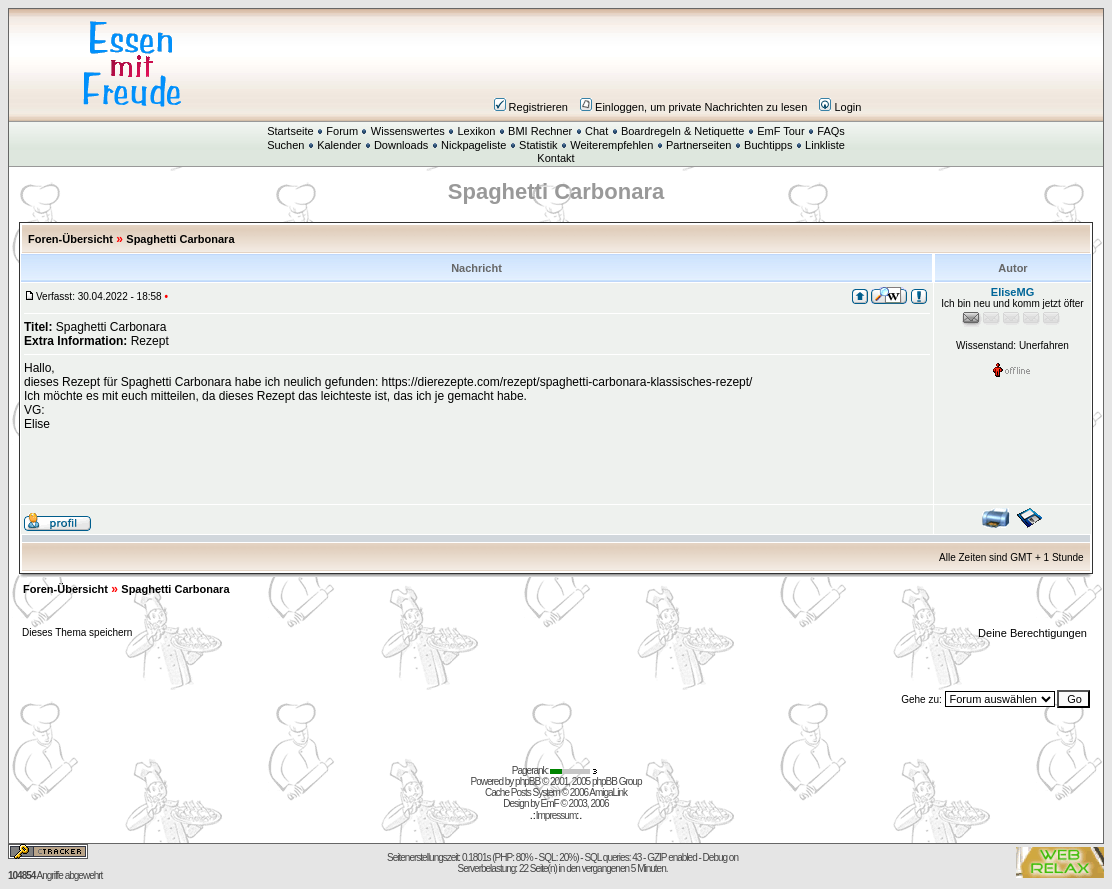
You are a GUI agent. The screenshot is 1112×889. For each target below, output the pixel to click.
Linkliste (825, 145)
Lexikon (476, 131)
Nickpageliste (473, 145)
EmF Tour (780, 131)
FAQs (831, 131)
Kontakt (555, 158)
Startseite (290, 131)
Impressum (556, 815)
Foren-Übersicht (70, 239)
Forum (342, 131)
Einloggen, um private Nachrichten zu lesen (693, 107)
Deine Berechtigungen (1034, 633)
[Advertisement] (676, 64)
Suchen (285, 145)
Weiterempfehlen (611, 145)
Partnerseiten (698, 145)
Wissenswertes (408, 131)
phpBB (527, 781)
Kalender (339, 145)
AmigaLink (608, 792)
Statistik (538, 145)
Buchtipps (768, 145)
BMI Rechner (540, 131)
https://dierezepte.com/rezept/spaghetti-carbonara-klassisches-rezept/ (567, 382)
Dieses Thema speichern (77, 632)
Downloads (401, 145)
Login (840, 107)
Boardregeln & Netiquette (683, 131)
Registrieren (531, 107)
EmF (550, 803)
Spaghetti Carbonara (180, 239)
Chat (596, 131)
